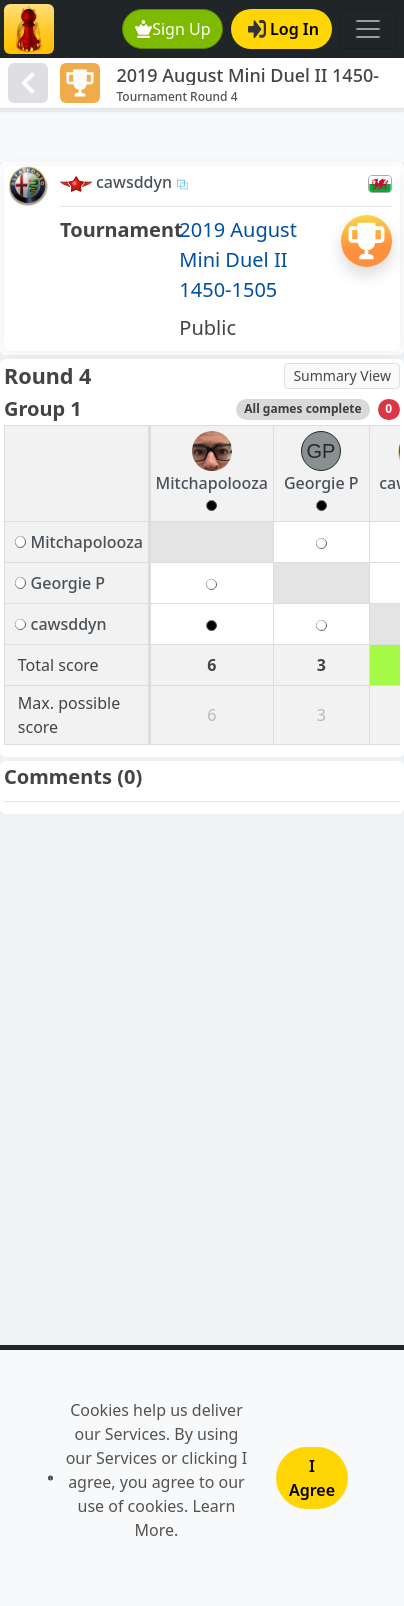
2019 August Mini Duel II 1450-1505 (238, 259)
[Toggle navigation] (368, 29)
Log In (283, 29)
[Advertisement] (202, 137)
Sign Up (173, 29)
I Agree (312, 1478)
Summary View (342, 375)
